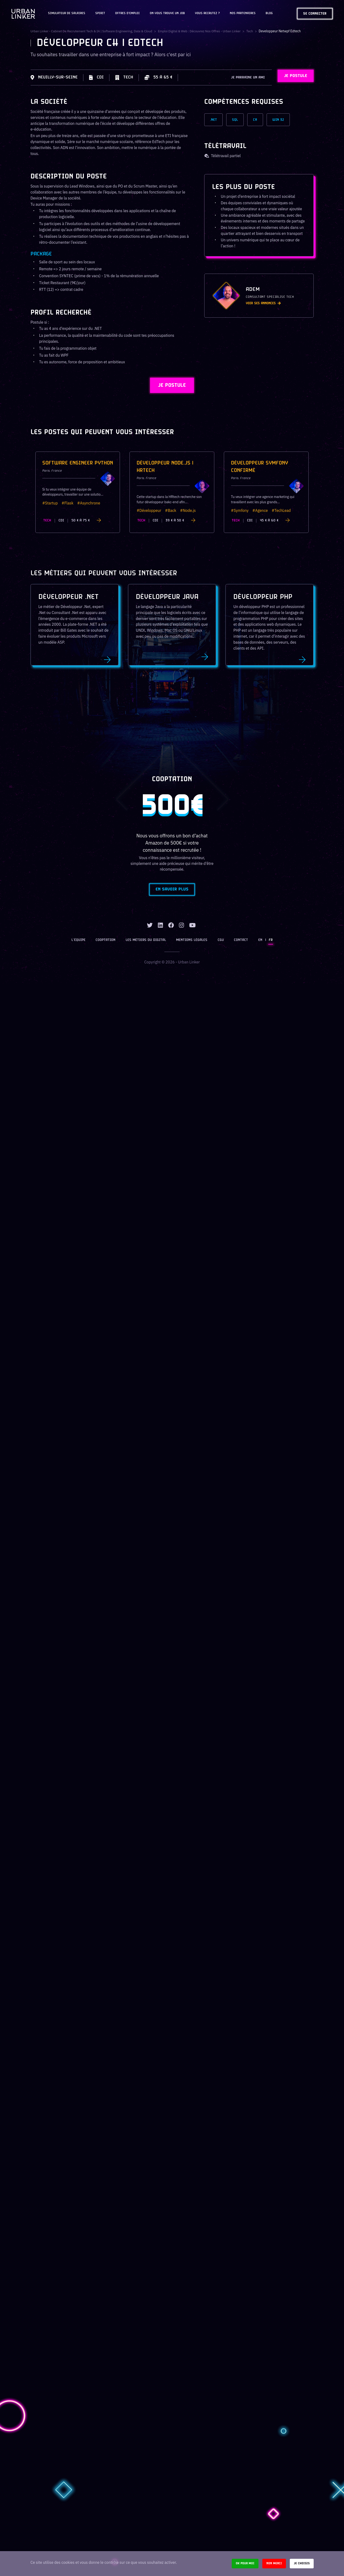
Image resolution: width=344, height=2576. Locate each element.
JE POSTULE (292, 77)
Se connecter (315, 13)
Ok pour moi (245, 2563)
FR (267, 947)
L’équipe (82, 947)
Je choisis (302, 2563)
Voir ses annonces (265, 303)
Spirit (100, 13)
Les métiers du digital (147, 947)
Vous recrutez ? (207, 13)
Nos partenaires (243, 13)
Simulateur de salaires (66, 13)
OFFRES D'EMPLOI (127, 13)
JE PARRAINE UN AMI (240, 77)
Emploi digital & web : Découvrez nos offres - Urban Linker (210, 31)
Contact (239, 947)
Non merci (274, 2563)
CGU (220, 947)
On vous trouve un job (167, 13)
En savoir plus (172, 895)
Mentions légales (192, 947)
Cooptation (108, 947)
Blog (269, 13)
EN (258, 947)
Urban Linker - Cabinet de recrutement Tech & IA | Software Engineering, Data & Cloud (96, 31)
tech (264, 31)
